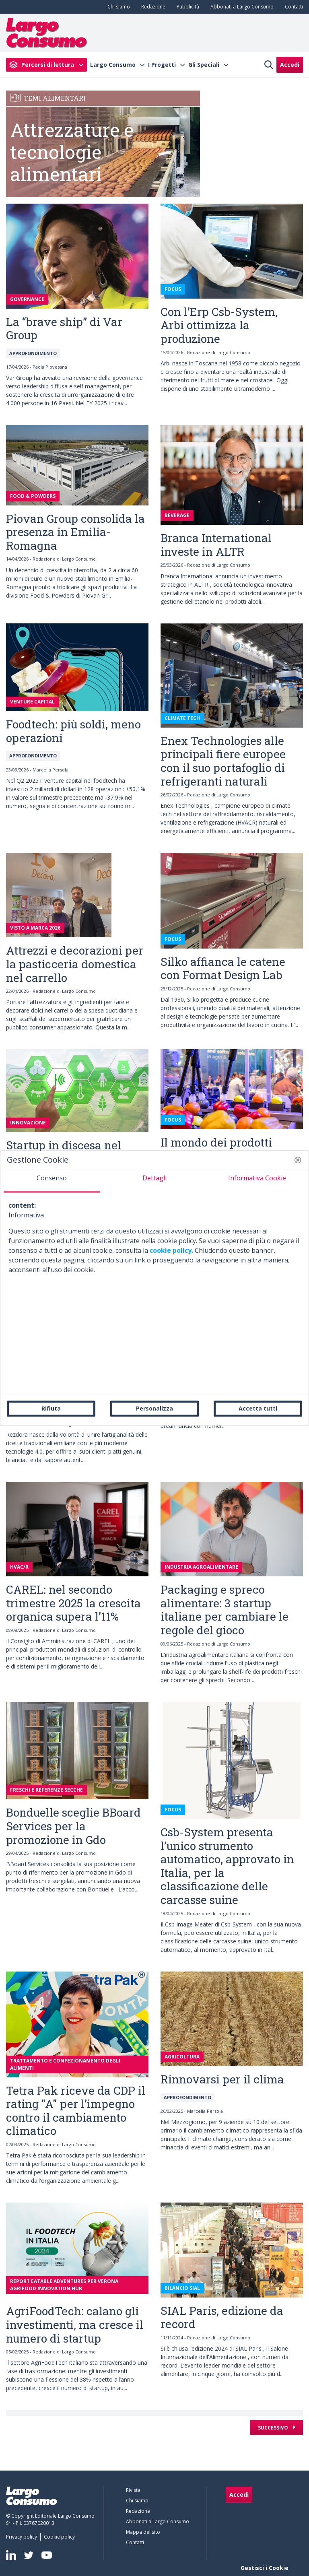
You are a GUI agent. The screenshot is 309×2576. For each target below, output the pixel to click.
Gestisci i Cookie (264, 2568)
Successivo (273, 2427)
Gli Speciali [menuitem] (203, 64)
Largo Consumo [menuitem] (113, 64)
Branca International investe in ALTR (216, 544)
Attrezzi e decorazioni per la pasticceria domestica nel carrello (74, 964)
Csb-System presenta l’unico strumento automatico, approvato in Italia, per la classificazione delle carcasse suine (227, 1866)
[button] (297, 1159)
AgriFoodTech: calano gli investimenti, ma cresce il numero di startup (74, 2324)
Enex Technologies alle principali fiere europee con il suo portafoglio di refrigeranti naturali (223, 761)
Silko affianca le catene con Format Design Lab (223, 968)
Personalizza (154, 1408)
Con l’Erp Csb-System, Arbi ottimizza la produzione (219, 325)
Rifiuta (51, 1408)
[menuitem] (117, 7)
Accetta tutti (258, 1408)
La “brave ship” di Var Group (64, 328)
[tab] (51, 1181)
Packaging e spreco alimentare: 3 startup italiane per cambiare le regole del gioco (224, 1610)
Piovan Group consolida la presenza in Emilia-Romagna (75, 532)
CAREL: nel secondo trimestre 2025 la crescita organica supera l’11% (73, 1603)
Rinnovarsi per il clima (222, 2079)
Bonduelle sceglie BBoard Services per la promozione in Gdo (73, 1826)
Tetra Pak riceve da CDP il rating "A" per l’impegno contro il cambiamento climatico (75, 2111)
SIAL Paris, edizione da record (222, 2317)
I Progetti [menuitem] (162, 64)
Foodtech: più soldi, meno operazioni (73, 731)
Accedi (289, 64)
